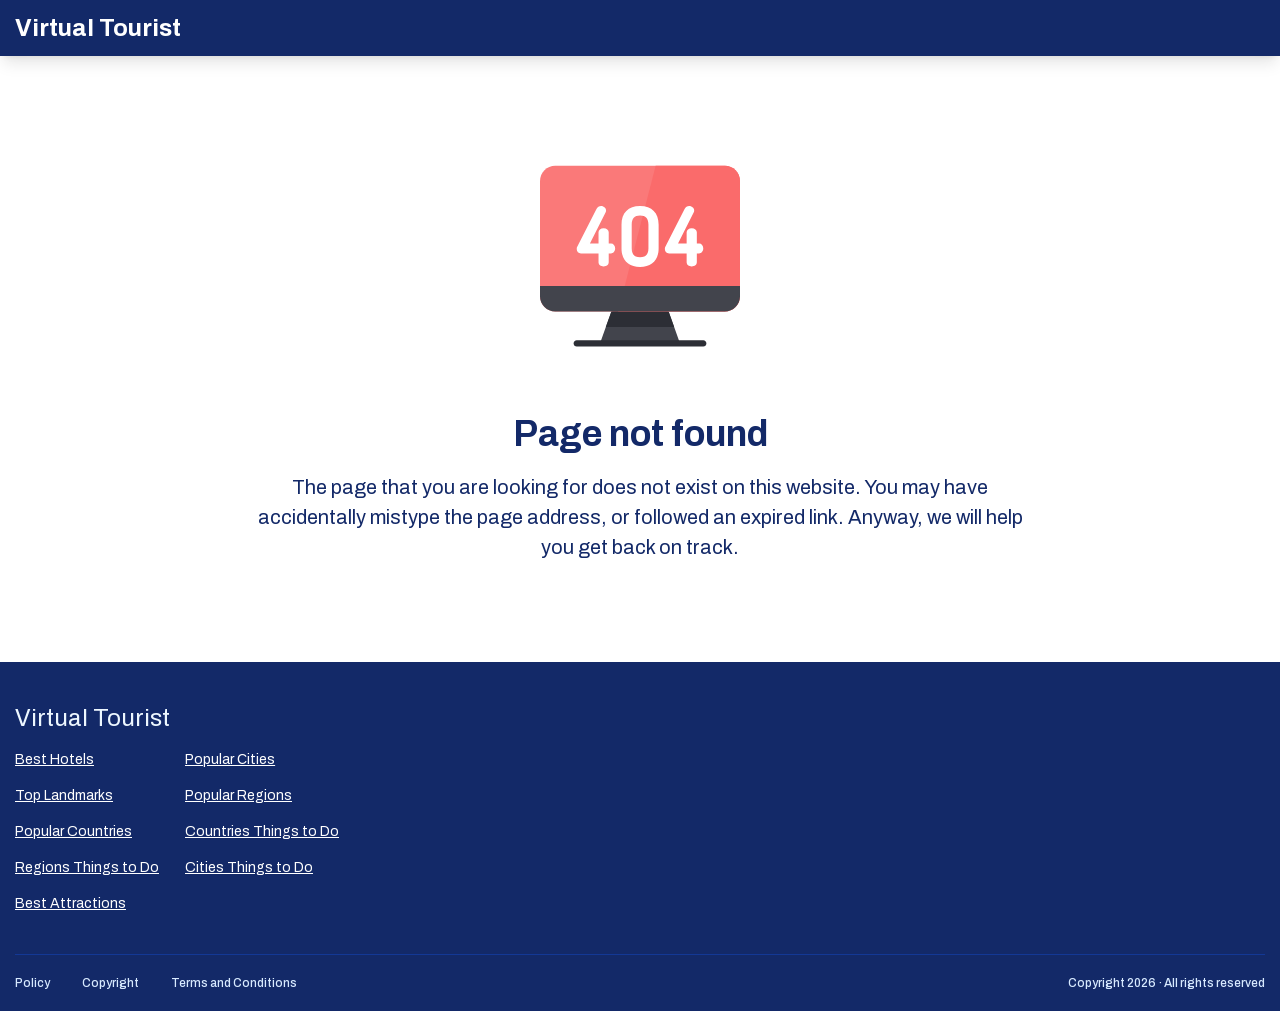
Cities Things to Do (249, 867)
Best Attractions (70, 903)
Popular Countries (73, 831)
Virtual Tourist (98, 28)
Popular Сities (230, 759)
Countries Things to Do (262, 831)
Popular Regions (238, 795)
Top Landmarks (64, 795)
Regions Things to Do (87, 867)
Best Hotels (54, 759)
